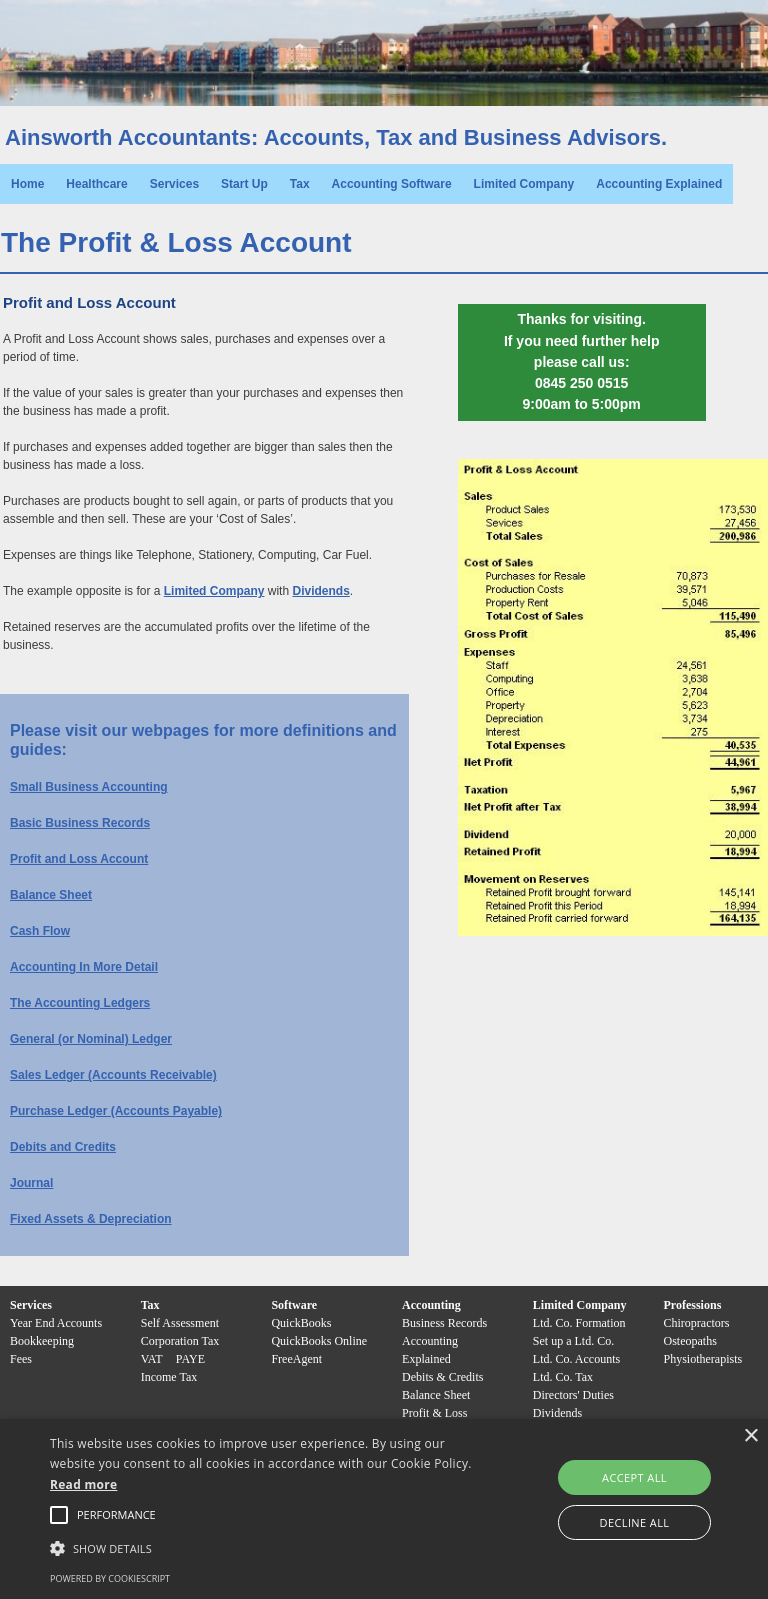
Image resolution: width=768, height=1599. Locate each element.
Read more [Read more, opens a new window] (83, 1484)
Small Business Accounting (89, 787)
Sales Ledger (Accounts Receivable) (113, 1075)
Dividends (320, 591)
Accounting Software (392, 184)
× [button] (750, 1436)
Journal (31, 1183)
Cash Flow (40, 931)
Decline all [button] (635, 1522)
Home (27, 184)
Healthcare (96, 184)
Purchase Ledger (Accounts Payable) (116, 1111)
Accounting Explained (659, 184)
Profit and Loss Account (79, 859)
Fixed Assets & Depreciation (91, 1219)
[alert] (384, 1509)
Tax (300, 184)
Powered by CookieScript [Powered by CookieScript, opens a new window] (110, 1578)
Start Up (244, 184)
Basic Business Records (80, 823)
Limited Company (524, 184)
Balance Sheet (51, 895)
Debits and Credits (63, 1147)
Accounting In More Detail (84, 967)
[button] (116, 1515)
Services (174, 184)
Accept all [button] (634, 1477)
